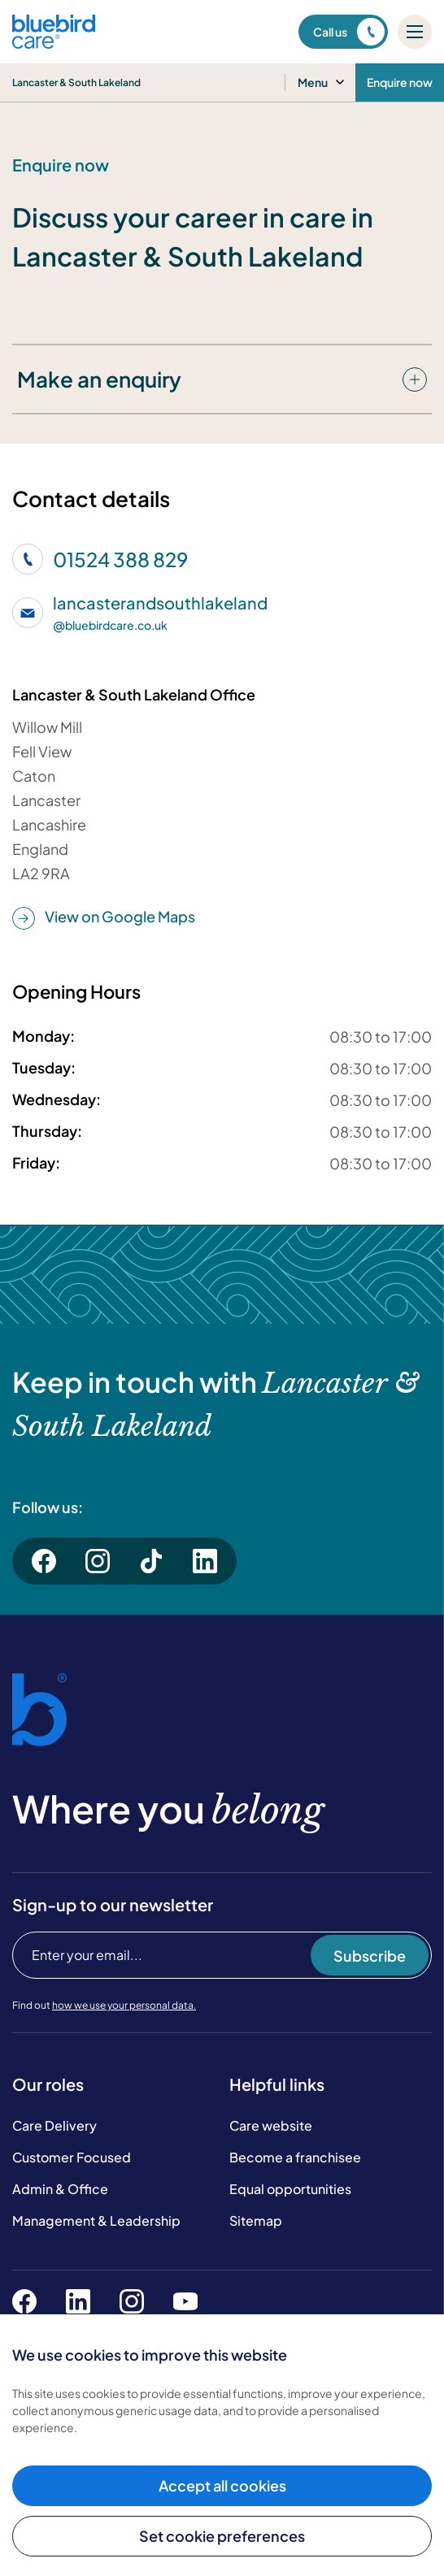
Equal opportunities (290, 2188)
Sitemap (255, 2220)
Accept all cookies (222, 2485)
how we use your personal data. (124, 2005)
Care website (270, 2125)
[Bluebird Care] (53, 42)
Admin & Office (60, 2188)
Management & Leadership (96, 2220)
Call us (349, 32)
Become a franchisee (295, 2157)
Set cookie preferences (222, 2535)
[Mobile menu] (415, 32)
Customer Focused (71, 2157)
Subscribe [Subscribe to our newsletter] (369, 1955)
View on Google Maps (103, 917)
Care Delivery (54, 2125)
